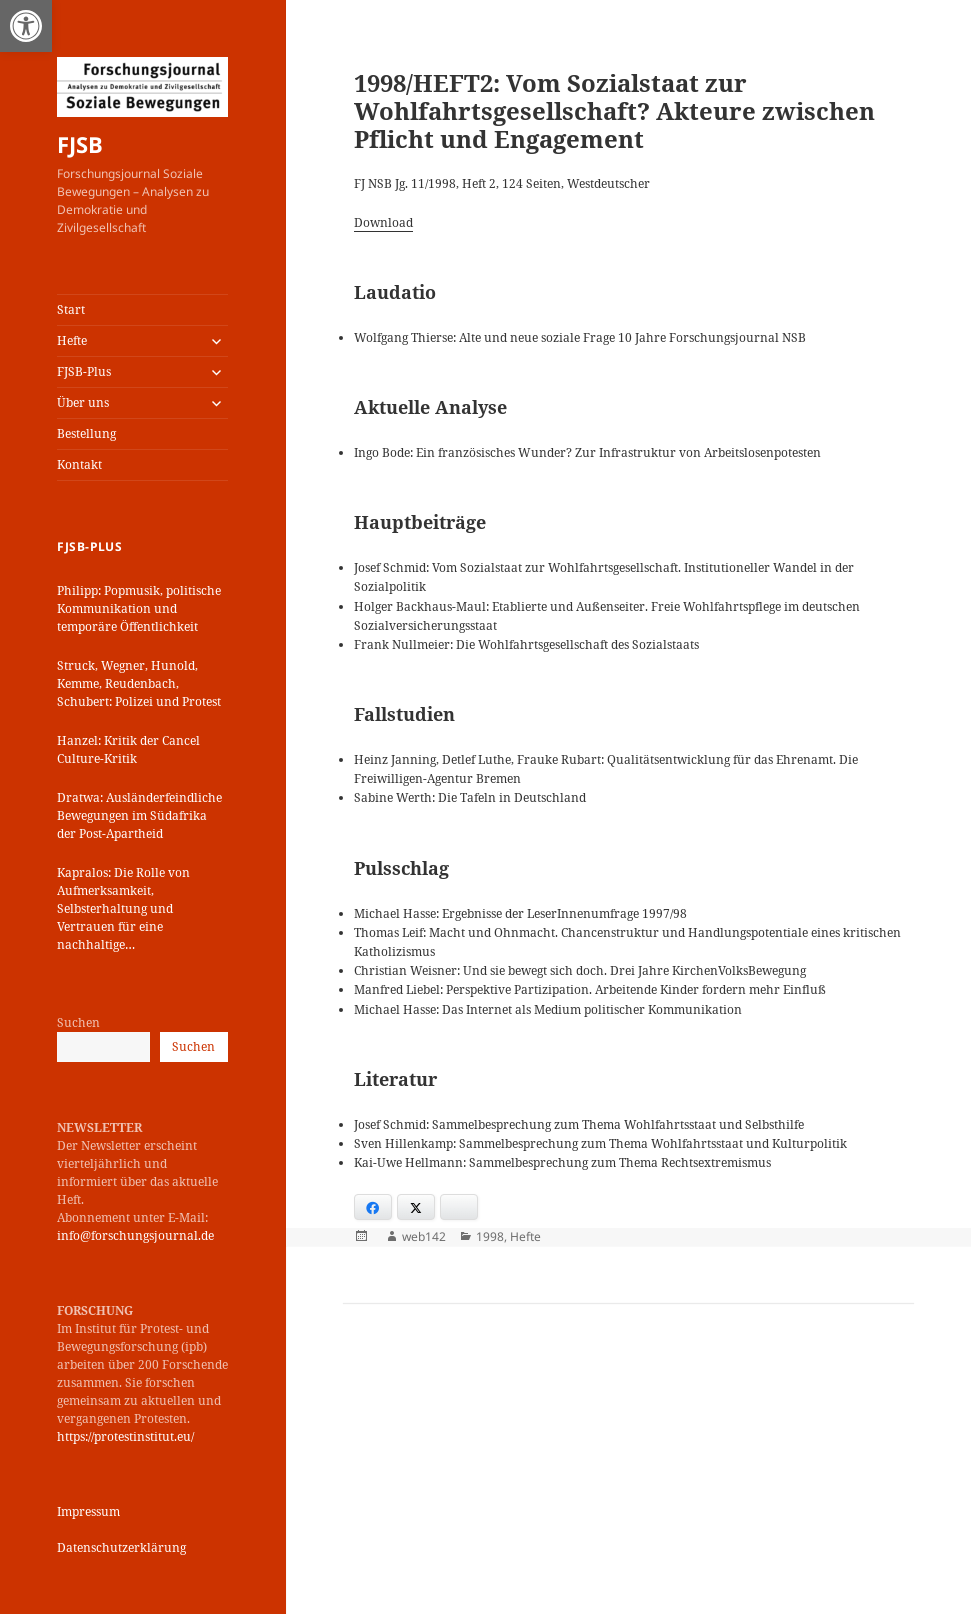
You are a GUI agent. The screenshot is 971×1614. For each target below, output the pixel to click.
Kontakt (79, 464)
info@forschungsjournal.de (135, 1235)
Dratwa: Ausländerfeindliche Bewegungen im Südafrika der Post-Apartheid (139, 815)
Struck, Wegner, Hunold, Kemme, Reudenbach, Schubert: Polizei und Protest (139, 683)
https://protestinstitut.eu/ (125, 1436)
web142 (424, 1236)
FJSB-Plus (84, 371)
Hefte (72, 340)
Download (383, 222)
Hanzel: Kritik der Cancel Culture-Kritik (128, 749)
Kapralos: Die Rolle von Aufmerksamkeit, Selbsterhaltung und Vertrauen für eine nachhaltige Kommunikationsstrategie (130, 909)
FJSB (80, 144)
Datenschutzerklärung (121, 1547)
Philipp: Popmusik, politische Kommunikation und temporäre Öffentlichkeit (139, 608)
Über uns (83, 402)
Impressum (88, 1511)
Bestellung (86, 433)
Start (71, 309)
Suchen (78, 1022)
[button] (26, 26)
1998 (490, 1236)
